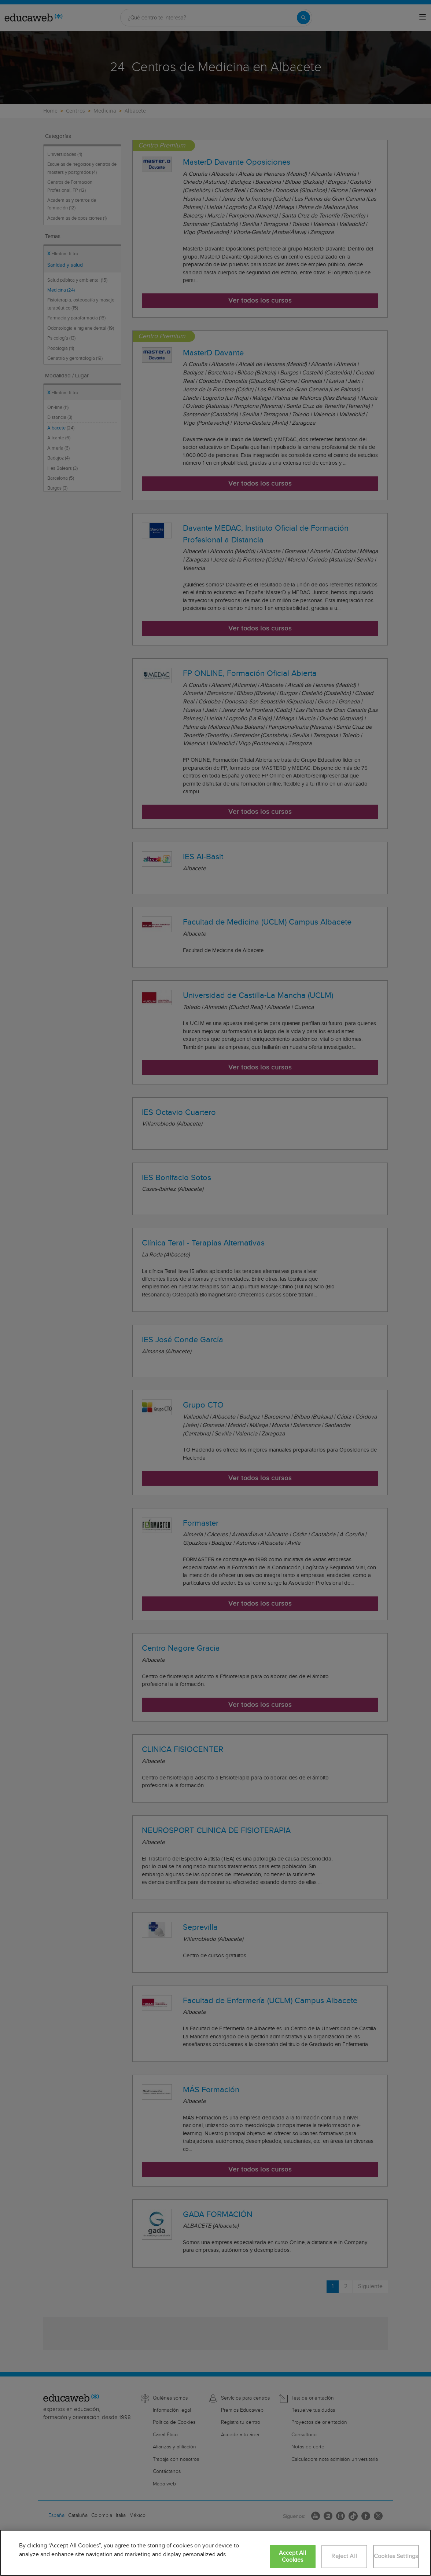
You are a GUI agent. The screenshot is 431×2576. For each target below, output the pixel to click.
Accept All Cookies (292, 2557)
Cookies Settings (396, 2556)
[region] (215, 2553)
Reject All (344, 2556)
